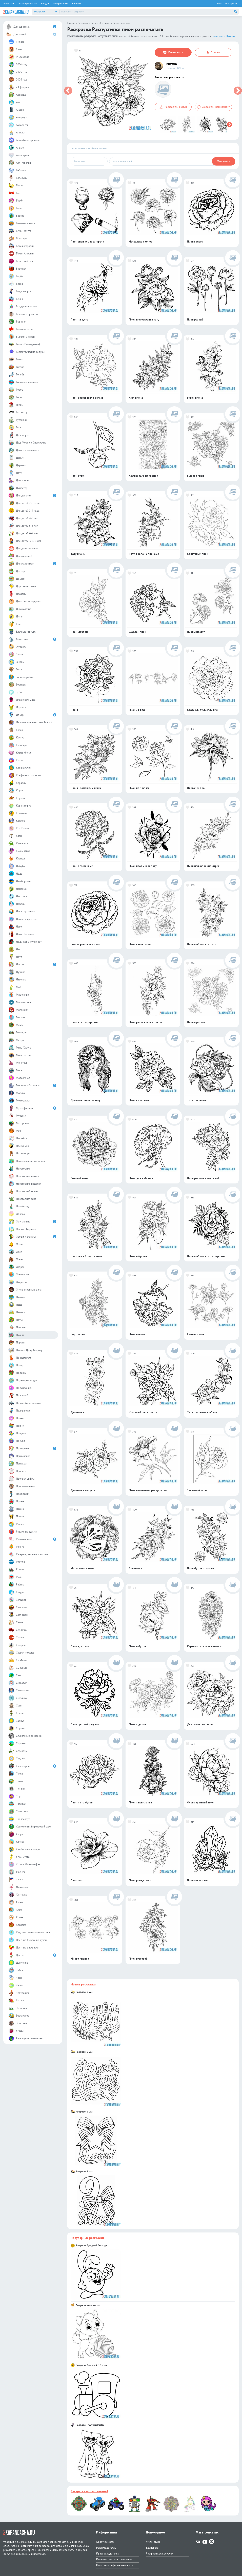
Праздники (32, 1448)
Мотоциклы (19, 1100)
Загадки (45, 3)
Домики (16, 579)
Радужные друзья (22, 1532)
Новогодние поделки (24, 1184)
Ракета (16, 1547)
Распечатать (173, 52)
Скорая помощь (21, 1653)
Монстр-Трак (20, 1055)
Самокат (17, 1600)
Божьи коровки (21, 246)
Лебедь (16, 904)
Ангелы (16, 132)
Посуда (16, 1441)
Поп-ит (16, 1426)
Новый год (18, 1206)
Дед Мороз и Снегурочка (27, 443)
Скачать (213, 52)
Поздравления (60, 3)
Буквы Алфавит (21, 253)
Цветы (32, 1955)
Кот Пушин (18, 828)
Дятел (15, 616)
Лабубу (16, 866)
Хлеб (15, 1910)
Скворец (17, 1645)
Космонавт (18, 813)
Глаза (15, 359)
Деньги (16, 458)
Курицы (16, 858)
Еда (14, 624)
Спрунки (17, 1743)
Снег (14, 1675)
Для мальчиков (32, 564)
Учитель (16, 1872)
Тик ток (16, 1789)
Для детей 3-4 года (23, 511)
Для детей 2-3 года (23, 503)
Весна (15, 284)
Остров (16, 1267)
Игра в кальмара (21, 700)
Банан (15, 185)
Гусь (14, 427)
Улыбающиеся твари (24, 1849)
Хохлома (17, 1925)
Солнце (16, 1721)
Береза (16, 216)
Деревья (17, 465)
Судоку (16, 1758)
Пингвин (17, 1327)
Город (15, 390)
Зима (15, 669)
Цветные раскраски (23, 1947)
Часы (15, 1978)
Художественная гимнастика (29, 1932)
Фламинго (18, 1887)
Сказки (16, 1637)
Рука (15, 1577)
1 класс (16, 42)
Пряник (16, 1501)
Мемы (15, 1025)
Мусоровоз (18, 1123)
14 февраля (18, 57)
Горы (15, 397)
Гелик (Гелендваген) (24, 344)
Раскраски (8, 3)
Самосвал (17, 1607)
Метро (16, 1040)
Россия (16, 1569)
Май (14, 987)
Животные (32, 639)
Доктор (16, 571)
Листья (32, 964)
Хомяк (15, 1917)
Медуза (16, 1017)
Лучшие (16, 972)
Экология (17, 2008)
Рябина (16, 1584)
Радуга (16, 1524)
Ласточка (17, 896)
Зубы (15, 692)
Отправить (223, 161)
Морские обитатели (32, 1085)
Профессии (18, 1494)
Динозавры (18, 480)
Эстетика (17, 2023)
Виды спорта (19, 291)
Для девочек (32, 495)
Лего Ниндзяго (21, 934)
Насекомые (18, 1146)
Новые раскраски (83, 1984)
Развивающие (32, 1539)
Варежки (17, 269)
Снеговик (17, 1683)
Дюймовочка (19, 609)
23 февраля (18, 87)
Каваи (15, 730)
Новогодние (19, 1169)
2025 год (17, 72)
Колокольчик (19, 768)
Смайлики (17, 1660)
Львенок (17, 979)
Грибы (15, 405)
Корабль (17, 783)
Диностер (17, 488)
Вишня (15, 299)
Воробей (17, 322)
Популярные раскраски (87, 2238)
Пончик (16, 1418)
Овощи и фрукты (32, 1237)
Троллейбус (19, 1819)
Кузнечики (18, 843)
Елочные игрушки (22, 632)
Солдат (16, 1713)
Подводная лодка (22, 1380)
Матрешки (18, 1010)
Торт (15, 1796)
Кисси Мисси (19, 753)
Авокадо (17, 95)
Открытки (17, 1282)
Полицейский (19, 1411)
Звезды (16, 662)
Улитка (16, 1842)
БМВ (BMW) (19, 231)
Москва (16, 1093)
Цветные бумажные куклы (27, 1940)
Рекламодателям (106, 2547)
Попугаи (17, 1433)
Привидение (19, 1456)
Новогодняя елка (22, 1199)
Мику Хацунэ (19, 1048)
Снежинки (17, 1698)
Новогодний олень (23, 1191)
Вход (219, 3)
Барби (15, 201)
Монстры (17, 1063)
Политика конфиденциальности (114, 2565)
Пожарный (18, 1395)
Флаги (15, 1879)
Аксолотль (18, 125)
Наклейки (17, 1138)
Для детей (32, 34)
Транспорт (18, 1811)
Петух (15, 1320)
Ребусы (16, 1562)
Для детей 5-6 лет (23, 526)
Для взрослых (31, 27)
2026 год (17, 80)
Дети (15, 473)
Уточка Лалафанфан (24, 1864)
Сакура (16, 1592)
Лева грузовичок (22, 911)
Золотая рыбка (20, 677)
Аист (15, 102)
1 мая (15, 49)
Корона (16, 798)
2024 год (17, 64)
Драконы (17, 594)
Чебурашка (18, 1993)
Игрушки (17, 707)
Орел (15, 1252)
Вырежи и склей (21, 337)
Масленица (18, 995)
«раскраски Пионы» (223, 36)
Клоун (15, 760)
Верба (15, 276)
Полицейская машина (24, 1403)
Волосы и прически (23, 314)
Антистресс (18, 155)
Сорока (16, 1728)
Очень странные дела (25, 1290)
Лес (14, 949)
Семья (15, 1622)
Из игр (32, 715)
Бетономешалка (21, 223)
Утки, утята (19, 1857)
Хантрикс (17, 1895)
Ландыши (17, 889)
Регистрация (231, 3)
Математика (19, 1002)
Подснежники (20, 1388)
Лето (15, 957)
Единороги (152, 2547)
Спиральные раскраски (25, 1736)
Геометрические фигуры (26, 352)
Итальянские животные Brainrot (30, 722)
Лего (15, 927)
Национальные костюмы (26, 1161)
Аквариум (17, 117)
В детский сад (20, 261)
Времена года (20, 329)
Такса (15, 1774)
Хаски (15, 1902)
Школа (16, 2000)
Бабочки (17, 170)
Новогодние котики (23, 1176)
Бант (15, 193)
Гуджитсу (17, 412)
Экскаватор (18, 2016)
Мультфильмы (32, 1108)
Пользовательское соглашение (114, 2559)
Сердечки (17, 1630)
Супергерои (32, 1766)
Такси (15, 1781)
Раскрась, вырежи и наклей (28, 1554)
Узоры (15, 1834)
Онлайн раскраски (27, 3)
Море (15, 1070)
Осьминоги (18, 1274)
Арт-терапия (19, 163)
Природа (17, 1463)
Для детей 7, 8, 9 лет (24, 541)
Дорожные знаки (22, 586)
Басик (15, 208)
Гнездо (16, 367)
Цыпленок (18, 1963)
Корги (15, 790)
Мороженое (19, 1078)
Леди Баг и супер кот (25, 942)
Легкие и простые (22, 919)
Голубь (16, 374)
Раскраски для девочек (159, 2553)
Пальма (16, 1297)
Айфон (16, 110)
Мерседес (18, 1032)
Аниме (16, 148)
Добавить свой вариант (213, 107)
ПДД (15, 1305)
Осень (15, 1259)
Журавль (17, 647)
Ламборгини (19, 881)
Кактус (16, 737)
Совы (15, 1705)
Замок (15, 654)
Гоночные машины (23, 382)
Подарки (17, 1373)
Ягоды (16, 2031)
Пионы (16, 1335)
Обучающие (32, 1221)
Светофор (18, 1615)
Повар (15, 1365)
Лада (15, 874)
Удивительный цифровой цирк (29, 1826)
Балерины (17, 178)
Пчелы (16, 1516)
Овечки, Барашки (22, 1229)
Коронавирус (19, 806)
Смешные (17, 1668)
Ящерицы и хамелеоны (25, 2038)
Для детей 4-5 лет (23, 518)
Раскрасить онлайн (173, 107)
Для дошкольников (23, 548)
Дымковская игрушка (24, 601)
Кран (15, 836)
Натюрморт (19, 1153)
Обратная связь (105, 2541)
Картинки (77, 3)
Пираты (16, 1342)
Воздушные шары (22, 306)
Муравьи (17, 1116)
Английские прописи (23, 140)
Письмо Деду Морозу (25, 1350)
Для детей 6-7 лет (23, 533)
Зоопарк (17, 685)
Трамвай (17, 1804)
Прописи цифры (21, 1479)
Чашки (15, 1985)
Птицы (16, 1509)
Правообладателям (107, 2553)
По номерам (19, 1358)
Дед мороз (18, 435)
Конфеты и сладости (24, 775)
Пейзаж (16, 1312)
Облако (16, 1214)
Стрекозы (17, 1751)
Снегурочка (18, 1690)
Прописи (17, 1471)
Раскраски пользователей (89, 2491)
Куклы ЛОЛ (19, 851)
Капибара (17, 745)
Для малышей (20, 556)
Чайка (15, 1970)
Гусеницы (17, 420)
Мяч (14, 1131)
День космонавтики (23, 450)
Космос (16, 821)
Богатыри (17, 238)
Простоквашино (21, 1486)
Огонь (15, 1244)
